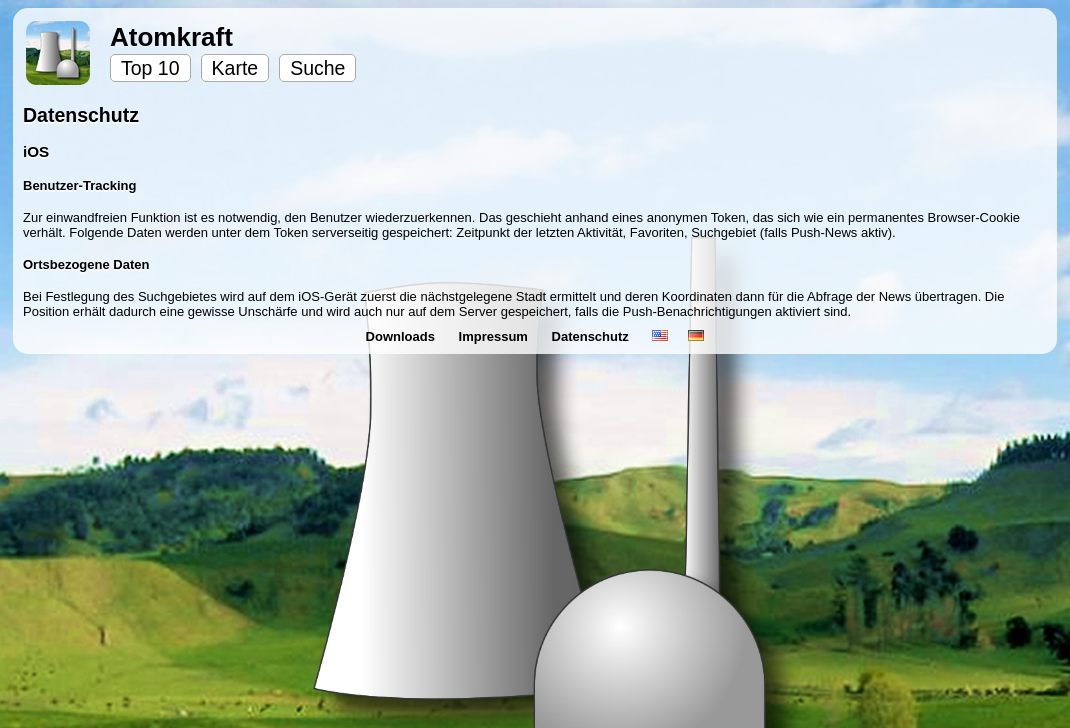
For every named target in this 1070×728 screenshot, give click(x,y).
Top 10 (150, 68)
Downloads (402, 336)
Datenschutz (592, 336)
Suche (317, 68)
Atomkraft (171, 37)
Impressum (495, 336)
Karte (235, 68)
